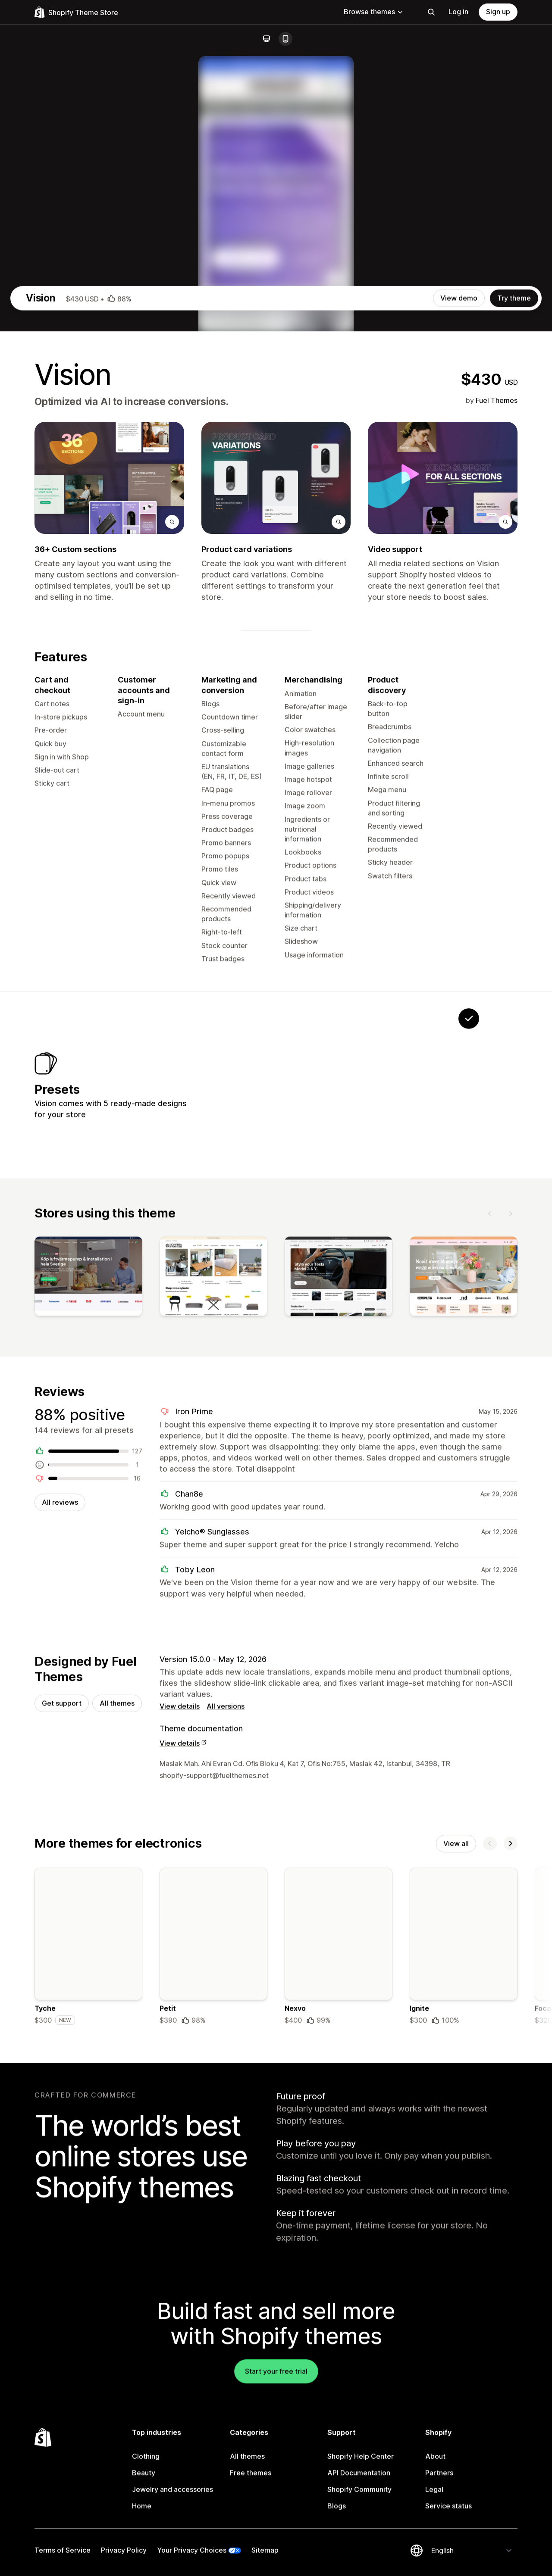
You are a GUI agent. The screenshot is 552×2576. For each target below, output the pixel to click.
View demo (458, 625)
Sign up (498, 11)
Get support (62, 2054)
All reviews (60, 1850)
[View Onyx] (415, 1421)
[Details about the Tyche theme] (88, 2301)
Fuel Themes (497, 728)
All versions (226, 2057)
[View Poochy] (361, 1421)
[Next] (511, 1558)
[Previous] (490, 1558)
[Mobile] (285, 39)
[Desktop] (266, 39)
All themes (117, 2054)
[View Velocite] (307, 1421)
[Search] (431, 12)
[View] (88, 1623)
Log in (458, 11)
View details (180, 2057)
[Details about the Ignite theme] (464, 2301)
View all (456, 2196)
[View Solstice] (253, 1421)
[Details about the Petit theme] (213, 2301)
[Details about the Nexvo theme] (338, 2301)
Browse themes (374, 11)
